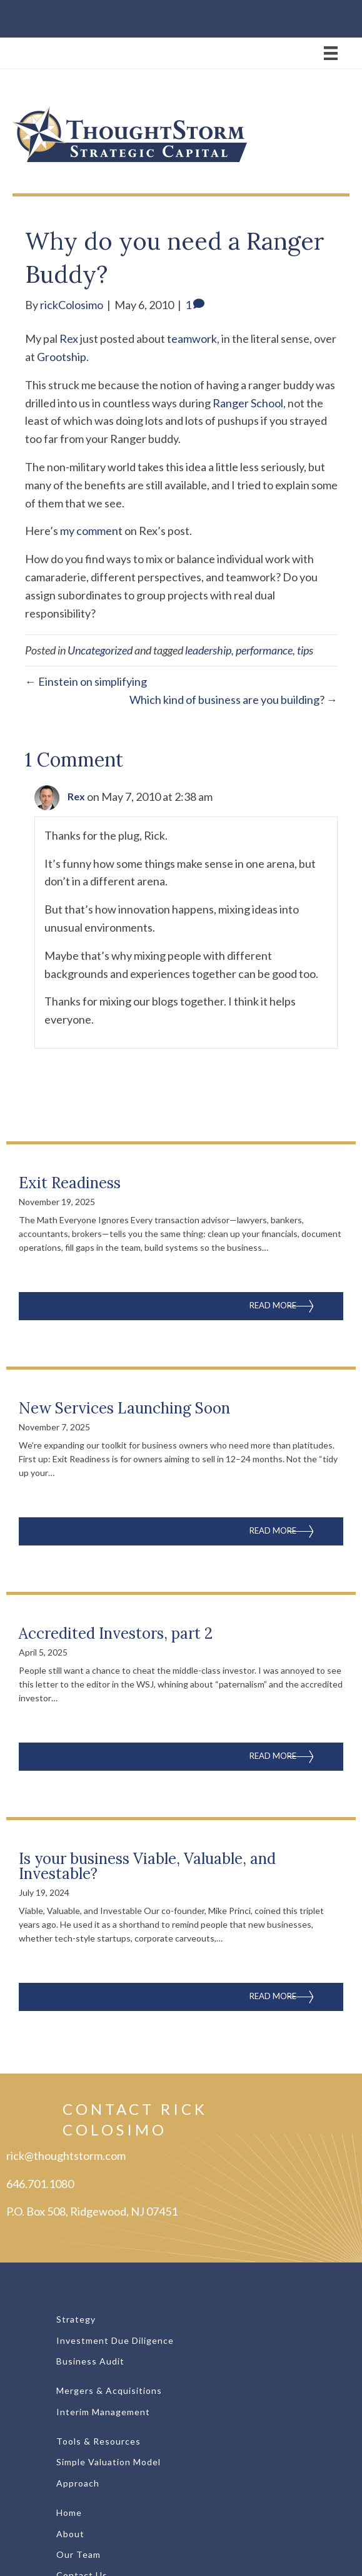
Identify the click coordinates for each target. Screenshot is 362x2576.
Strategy (76, 2319)
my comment (91, 530)
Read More (296, 1304)
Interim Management (103, 2411)
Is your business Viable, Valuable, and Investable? (147, 1866)
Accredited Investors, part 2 (116, 1633)
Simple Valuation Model (108, 2461)
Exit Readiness (70, 1183)
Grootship (61, 357)
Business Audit (90, 2361)
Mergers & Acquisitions (109, 2390)
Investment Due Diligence (115, 2340)
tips (305, 650)
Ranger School (248, 403)
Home (69, 2512)
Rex (68, 338)
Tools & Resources (98, 2441)
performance (264, 650)
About (70, 2533)
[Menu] (181, 53)
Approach (77, 2483)
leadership (208, 650)
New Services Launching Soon (124, 1408)
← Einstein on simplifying (86, 681)
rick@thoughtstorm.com (66, 2155)
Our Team (78, 2554)
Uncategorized (100, 650)
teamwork (192, 338)
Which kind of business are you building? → (233, 699)
